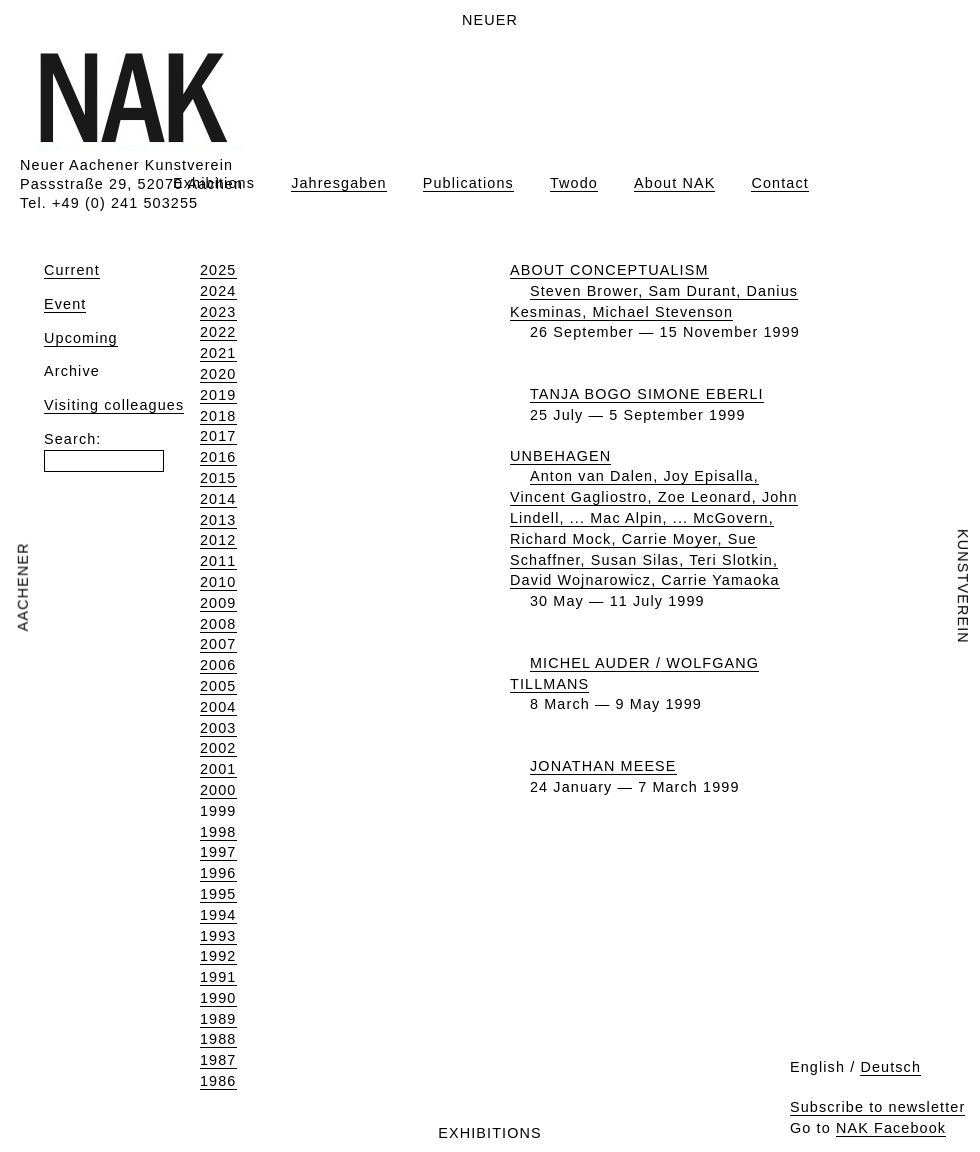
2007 (218, 644)
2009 (218, 603)
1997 (218, 852)
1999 (218, 811)
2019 (218, 395)
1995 (218, 894)
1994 (218, 915)
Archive (72, 371)
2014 (218, 499)
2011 (218, 561)
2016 (218, 457)
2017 (218, 436)
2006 (218, 665)
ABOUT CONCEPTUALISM (609, 270)
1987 (218, 1060)
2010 (218, 582)
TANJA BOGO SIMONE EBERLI (647, 394)
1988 (218, 1039)
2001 (218, 769)
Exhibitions (214, 183)
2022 (218, 332)
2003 (218, 728)
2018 (218, 416)
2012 (218, 540)
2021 (218, 353)
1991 (218, 977)
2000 (218, 790)
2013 (218, 520)
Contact (779, 183)
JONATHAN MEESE (603, 766)
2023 (218, 312)
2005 (218, 686)
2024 (218, 291)
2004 (218, 707)
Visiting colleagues (114, 405)
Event (65, 304)
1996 (218, 873)
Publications (468, 183)
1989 (218, 1019)
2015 (218, 478)
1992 (218, 956)
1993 (218, 936)
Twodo (574, 183)
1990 (218, 998)
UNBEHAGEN (560, 456)
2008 (218, 624)
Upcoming (81, 338)
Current (72, 270)
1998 (218, 832)
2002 (218, 748)
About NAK (674, 183)
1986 (218, 1081)
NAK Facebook (891, 1128)
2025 (218, 270)
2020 (218, 374)
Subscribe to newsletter (877, 1107)
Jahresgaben (339, 183)
